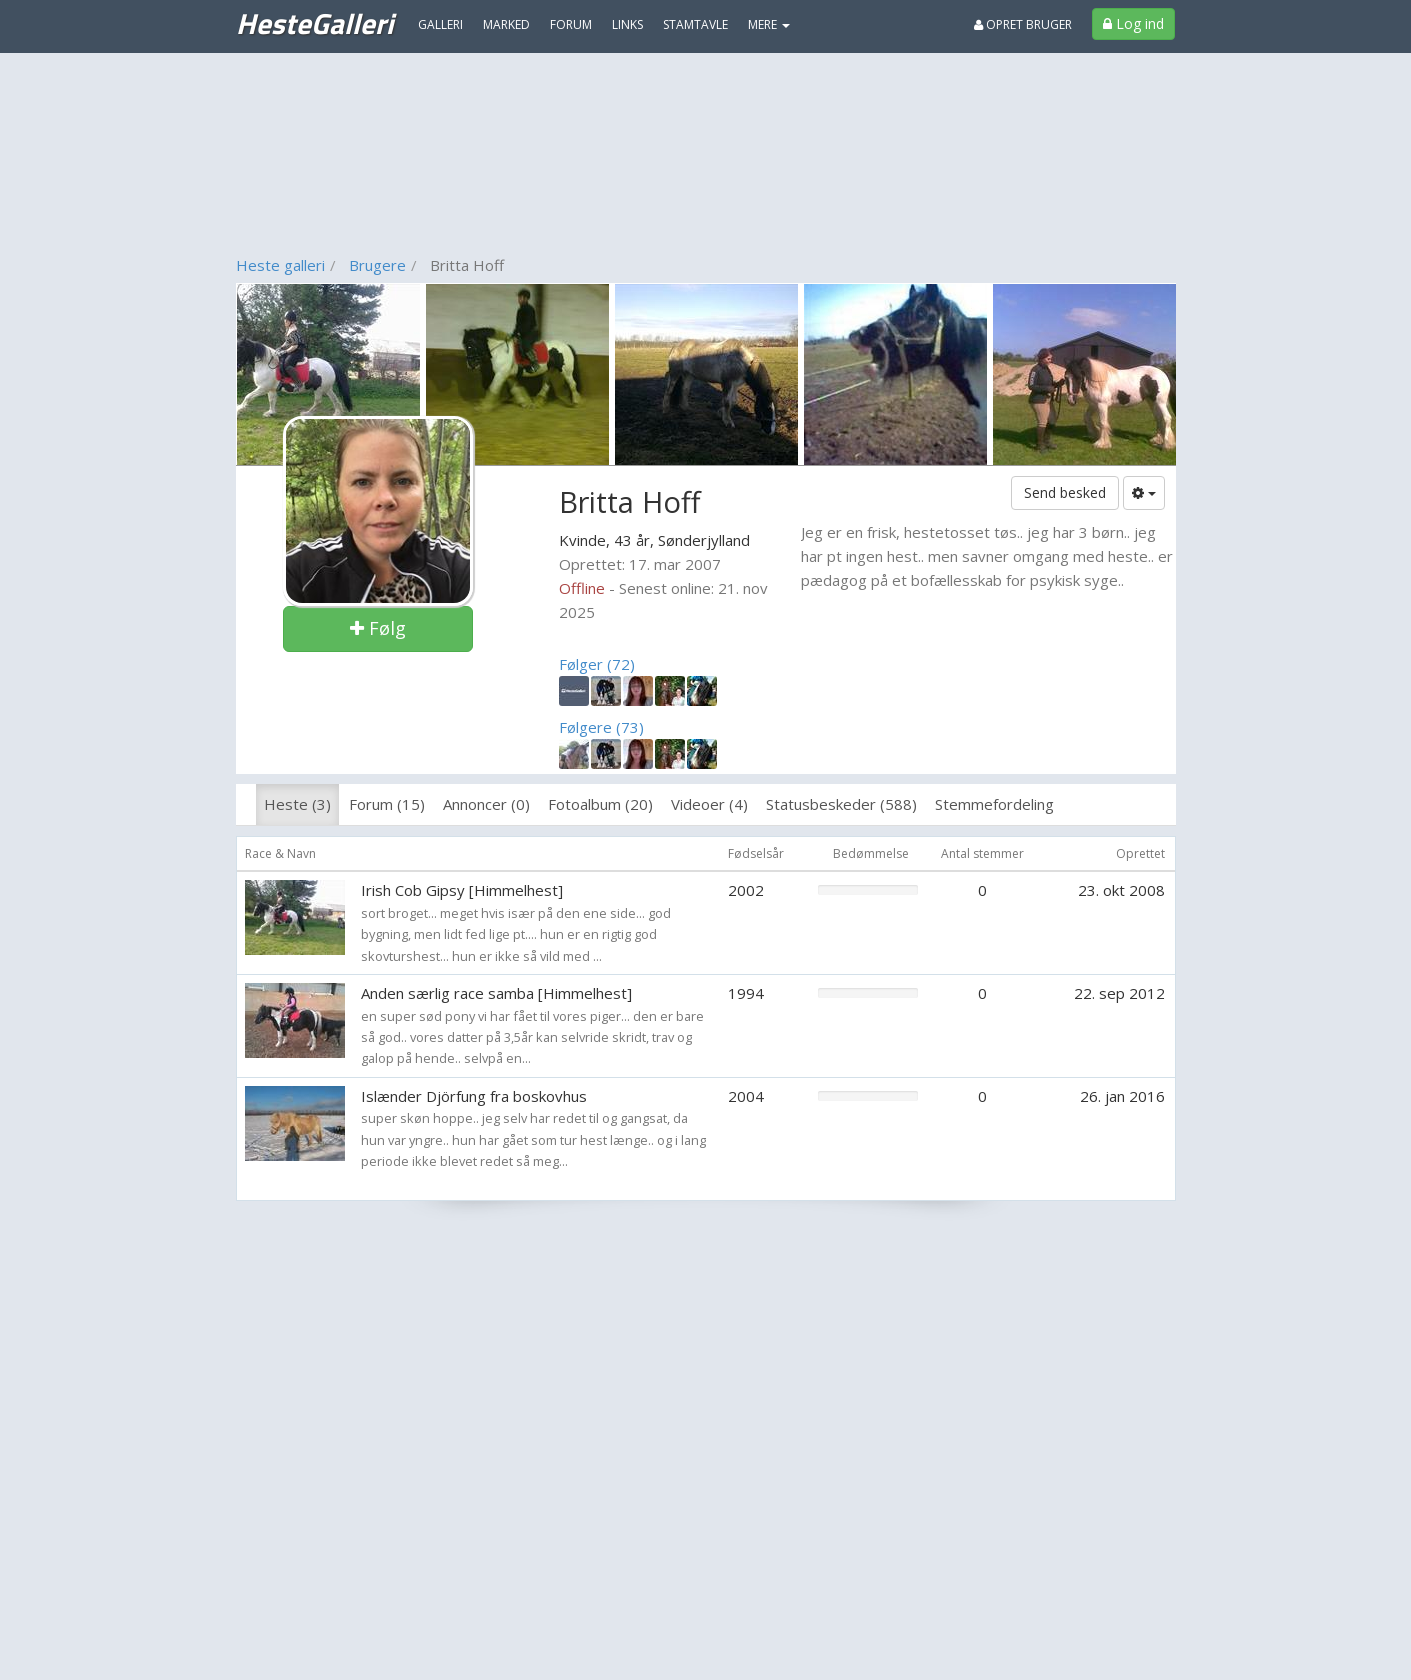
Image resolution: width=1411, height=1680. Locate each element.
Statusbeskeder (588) (841, 804)
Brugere (377, 265)
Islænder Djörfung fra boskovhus (474, 1096)
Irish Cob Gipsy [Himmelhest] (462, 890)
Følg (378, 628)
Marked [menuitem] (506, 24)
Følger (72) (597, 664)
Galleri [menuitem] (440, 24)
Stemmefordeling (994, 804)
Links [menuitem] (627, 24)
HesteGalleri (314, 23)
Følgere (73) (601, 727)
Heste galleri (280, 265)
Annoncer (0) (486, 804)
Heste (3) (297, 804)
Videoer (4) (709, 804)
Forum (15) (387, 804)
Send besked (1065, 492)
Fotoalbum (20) (600, 804)
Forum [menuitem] (571, 24)
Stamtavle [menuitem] (695, 24)
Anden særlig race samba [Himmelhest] (496, 993)
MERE (769, 24)
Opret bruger (1023, 24)
